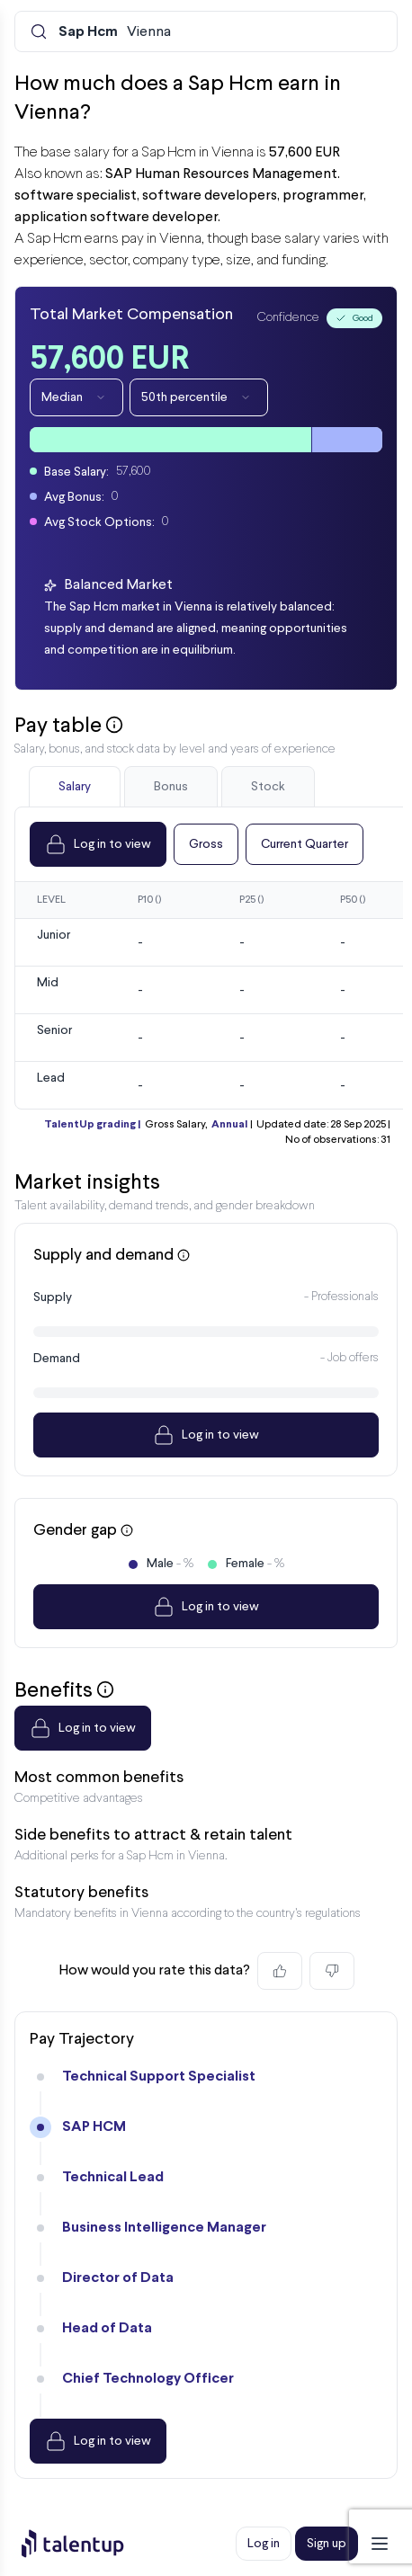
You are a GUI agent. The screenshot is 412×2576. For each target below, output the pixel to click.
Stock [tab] (268, 786)
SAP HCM (94, 2127)
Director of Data (118, 2278)
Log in (263, 2543)
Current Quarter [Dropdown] (304, 844)
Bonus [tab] (171, 786)
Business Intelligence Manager (164, 2227)
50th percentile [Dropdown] (198, 397)
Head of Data (107, 2328)
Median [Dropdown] (76, 397)
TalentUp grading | (92, 1124)
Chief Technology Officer (148, 2378)
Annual (229, 1124)
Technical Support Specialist (158, 2076)
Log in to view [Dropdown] (98, 844)
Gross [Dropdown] (206, 844)
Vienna (114, 32)
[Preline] (87, 2544)
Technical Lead (113, 2177)
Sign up (326, 2543)
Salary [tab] (74, 786)
